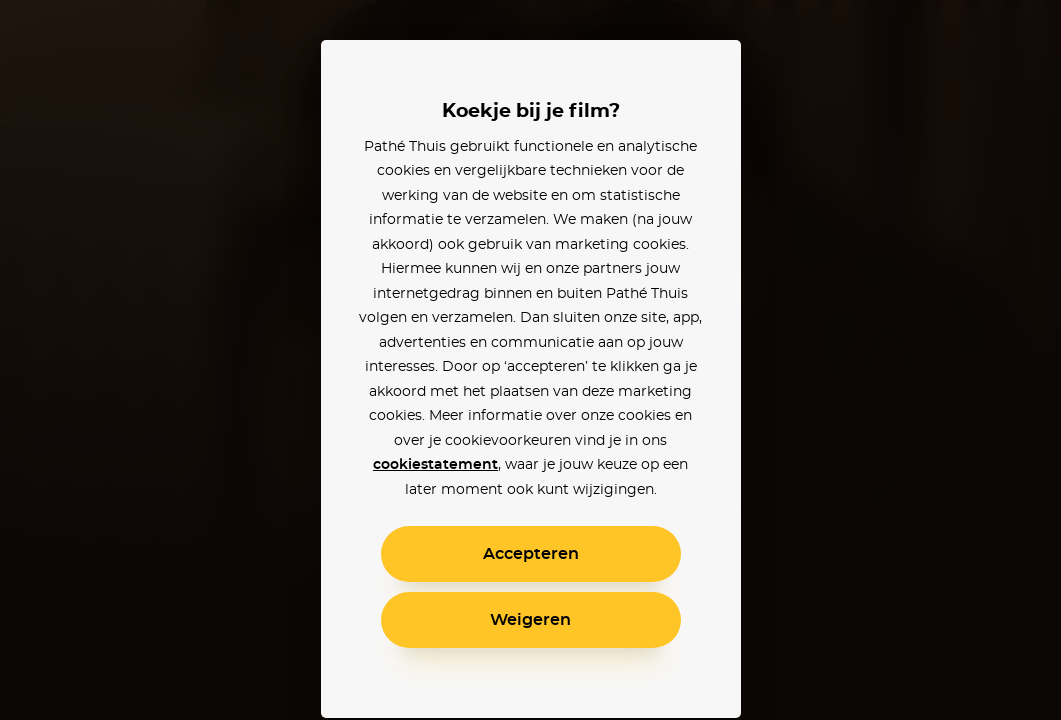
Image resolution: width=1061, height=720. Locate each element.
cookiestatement (435, 465)
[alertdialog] (530, 360)
